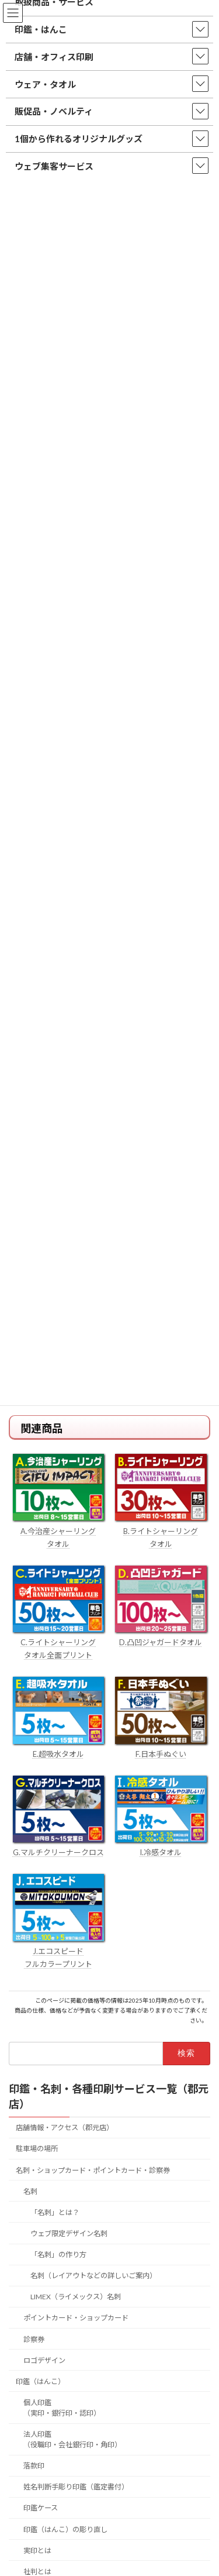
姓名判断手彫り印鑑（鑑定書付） (75, 2486)
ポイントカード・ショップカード (75, 2317)
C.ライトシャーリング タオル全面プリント (58, 1642)
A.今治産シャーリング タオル (58, 1530)
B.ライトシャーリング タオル (160, 1530)
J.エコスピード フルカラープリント (58, 1951)
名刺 (30, 2191)
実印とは (37, 2550)
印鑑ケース (40, 2507)
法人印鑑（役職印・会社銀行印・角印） (72, 2439)
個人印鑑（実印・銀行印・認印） (61, 2407)
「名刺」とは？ (54, 2212)
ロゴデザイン (44, 2360)
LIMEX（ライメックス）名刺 (75, 2296)
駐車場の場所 (37, 2148)
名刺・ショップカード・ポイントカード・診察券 (93, 2170)
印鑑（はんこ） (40, 2381)
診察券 (33, 2339)
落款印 (33, 2465)
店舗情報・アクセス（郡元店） (64, 2127)
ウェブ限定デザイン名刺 (68, 2233)
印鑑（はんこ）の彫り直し (65, 2529)
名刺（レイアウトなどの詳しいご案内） (93, 2275)
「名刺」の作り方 (58, 2254)
